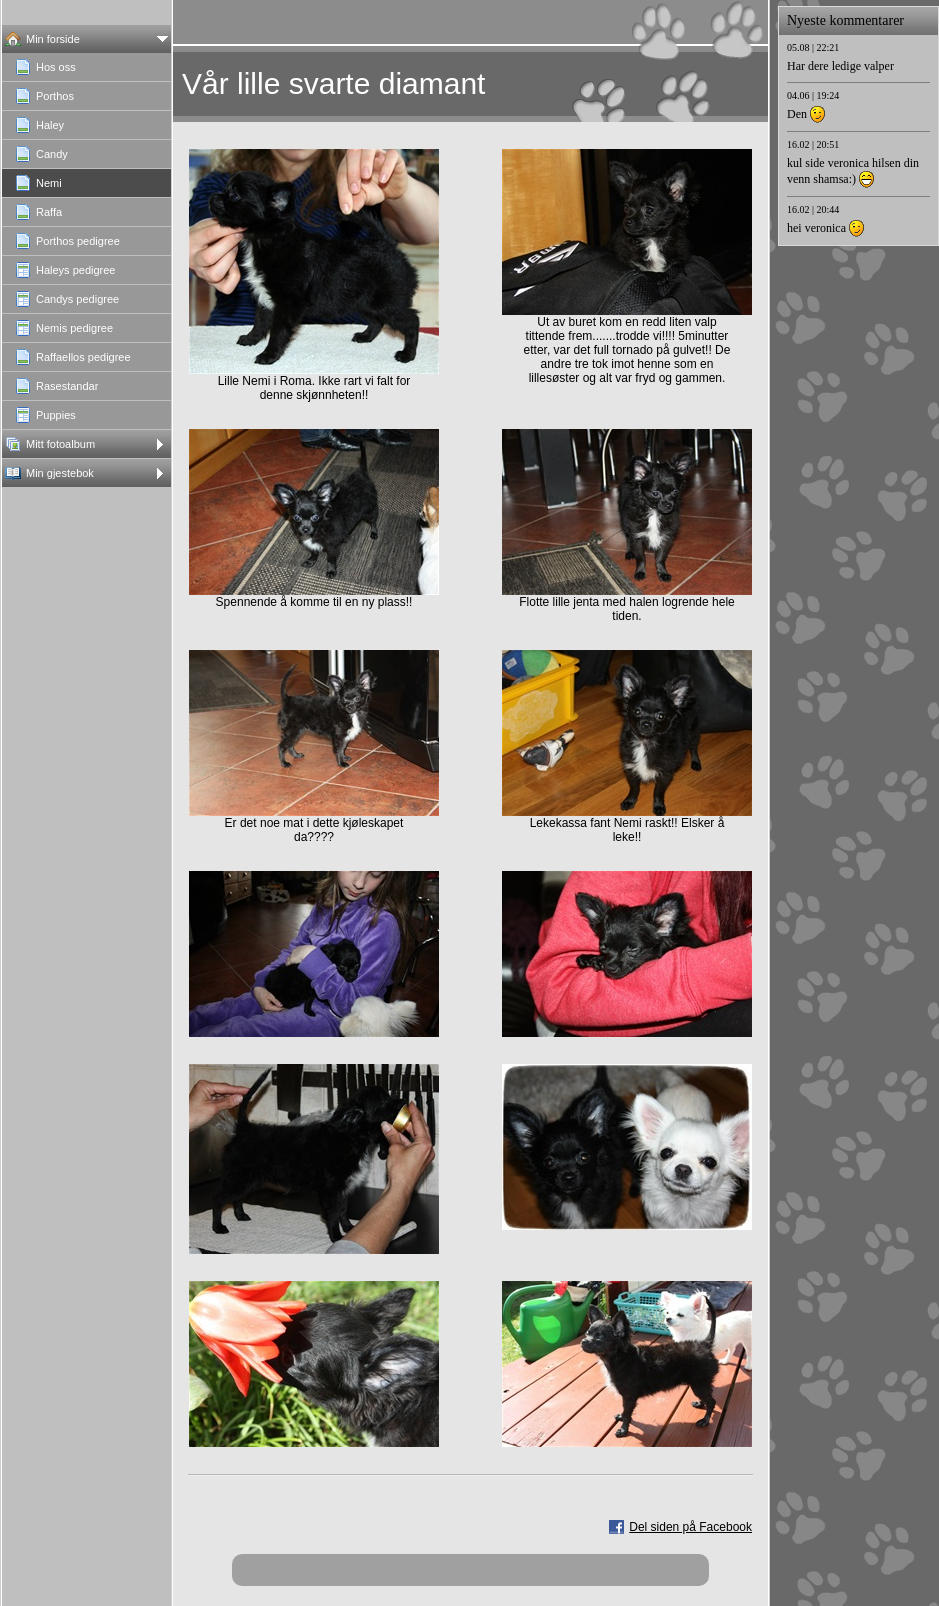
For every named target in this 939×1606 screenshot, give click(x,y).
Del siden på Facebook (690, 1527)
